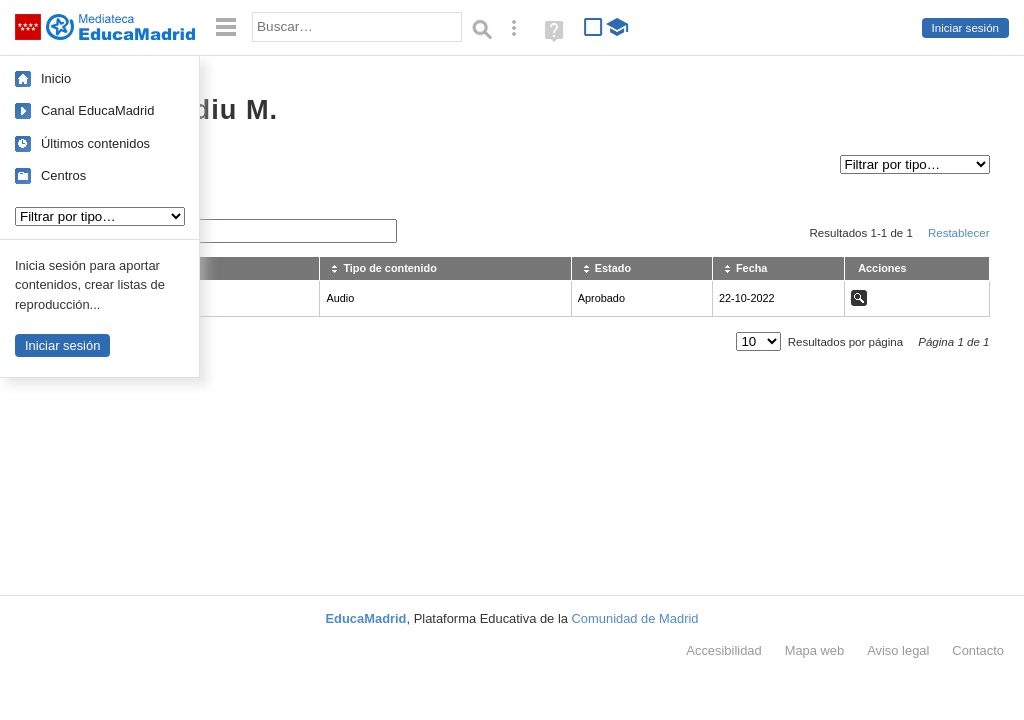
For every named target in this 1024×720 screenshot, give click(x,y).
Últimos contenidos (95, 143)
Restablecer (959, 233)
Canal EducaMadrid (97, 110)
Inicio (56, 78)
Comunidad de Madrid (635, 618)
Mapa (815, 650)
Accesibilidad (723, 650)
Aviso (898, 650)
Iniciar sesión (965, 28)
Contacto (978, 650)
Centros (63, 175)
